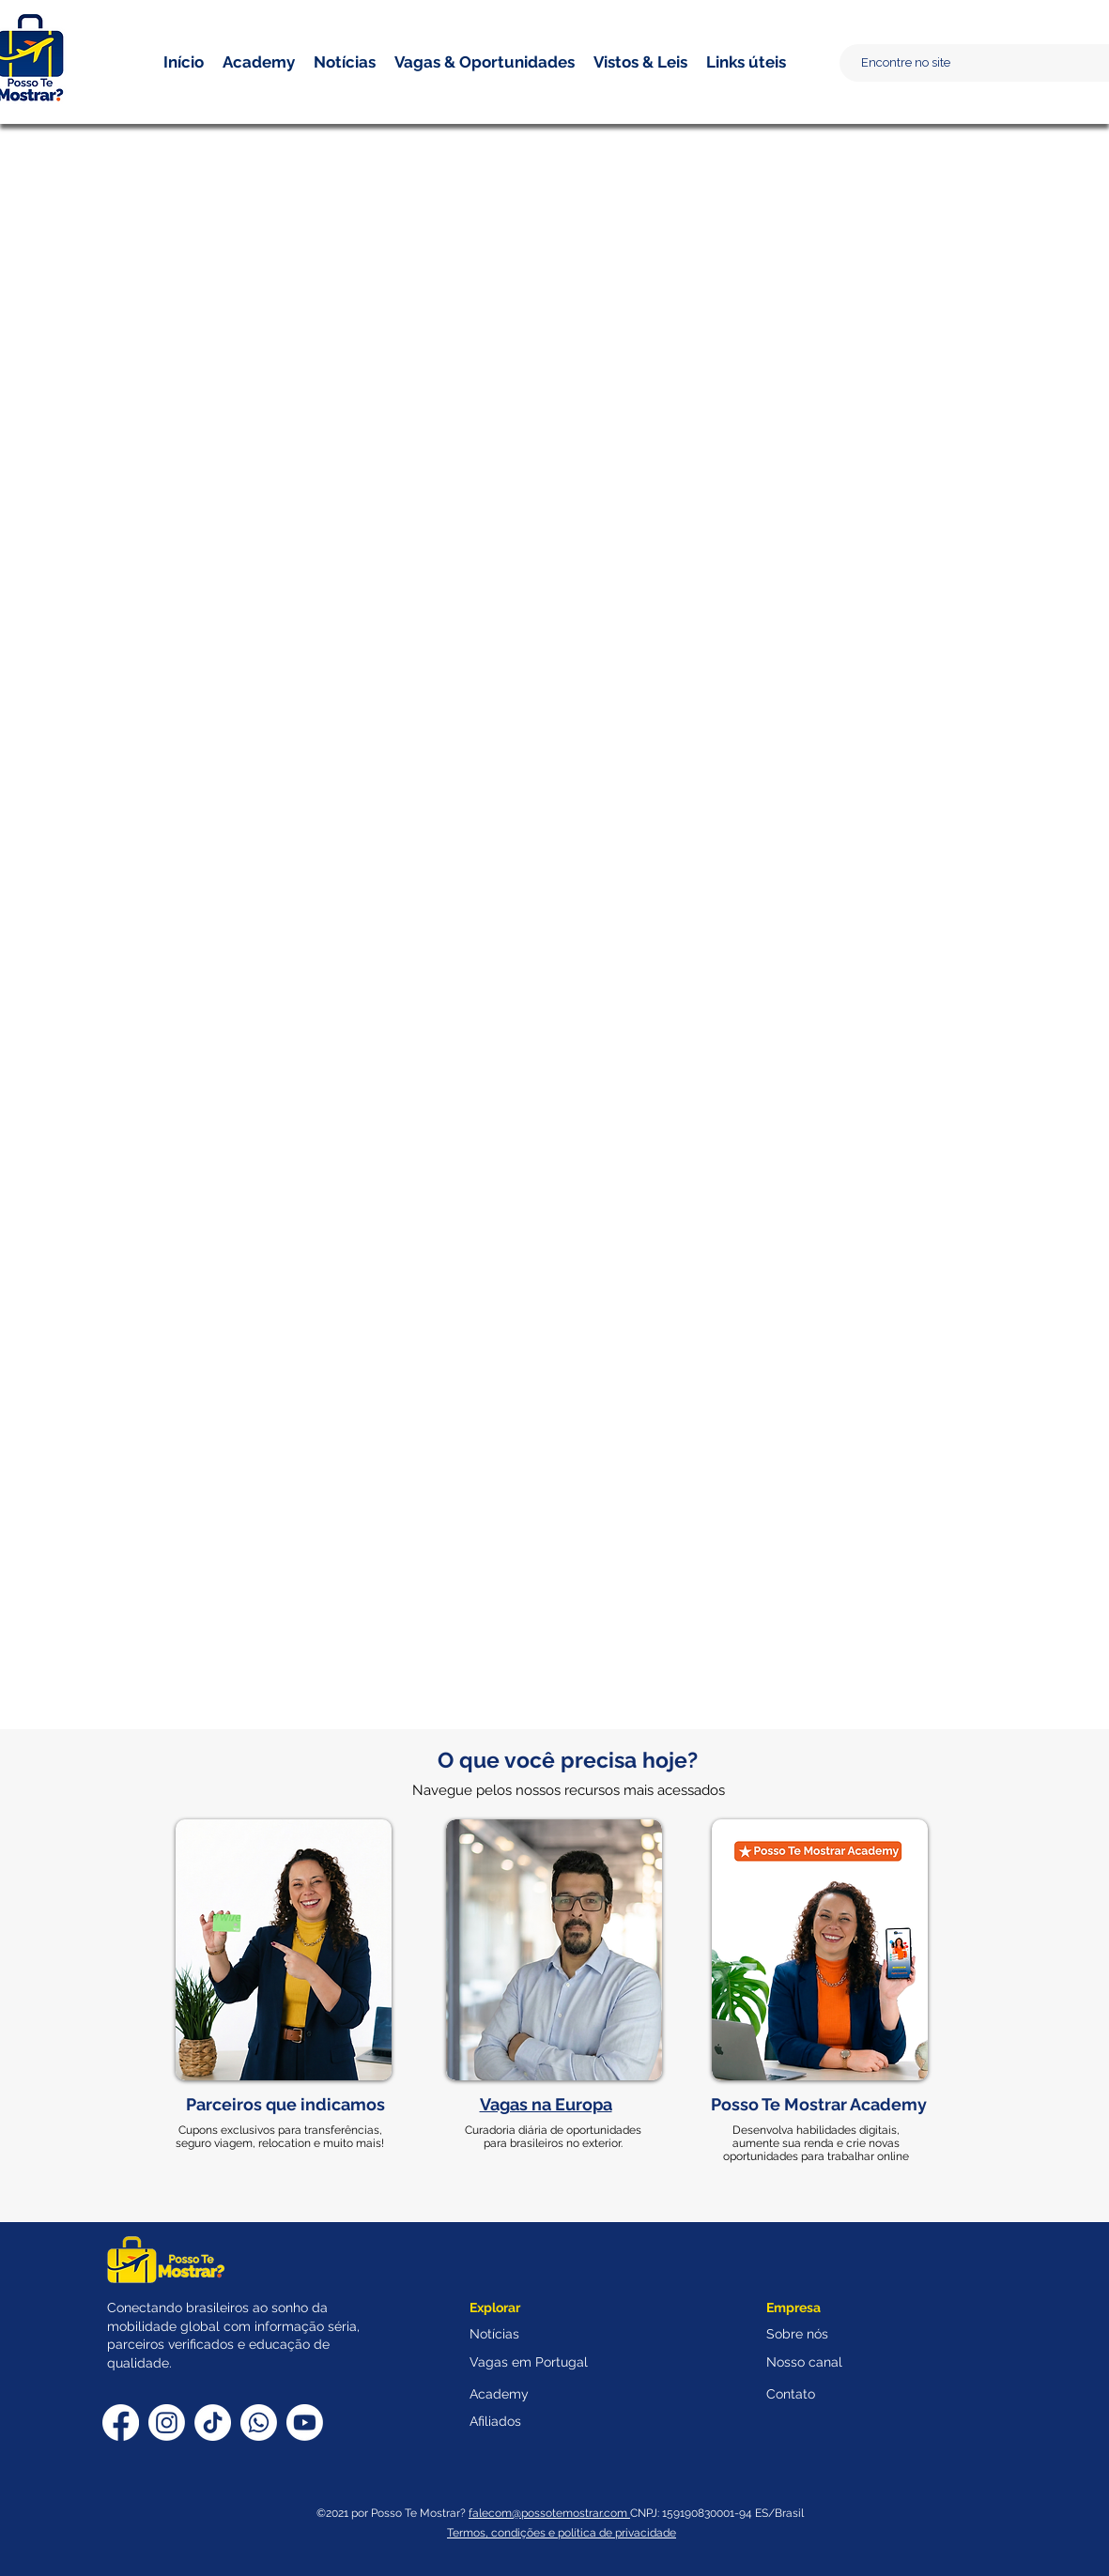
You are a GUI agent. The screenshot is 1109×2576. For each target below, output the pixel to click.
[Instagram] (166, 2422)
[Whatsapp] (258, 2422)
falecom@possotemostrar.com (549, 2513)
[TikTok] (212, 2422)
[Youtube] (304, 2422)
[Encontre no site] (982, 63)
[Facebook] (120, 2422)
